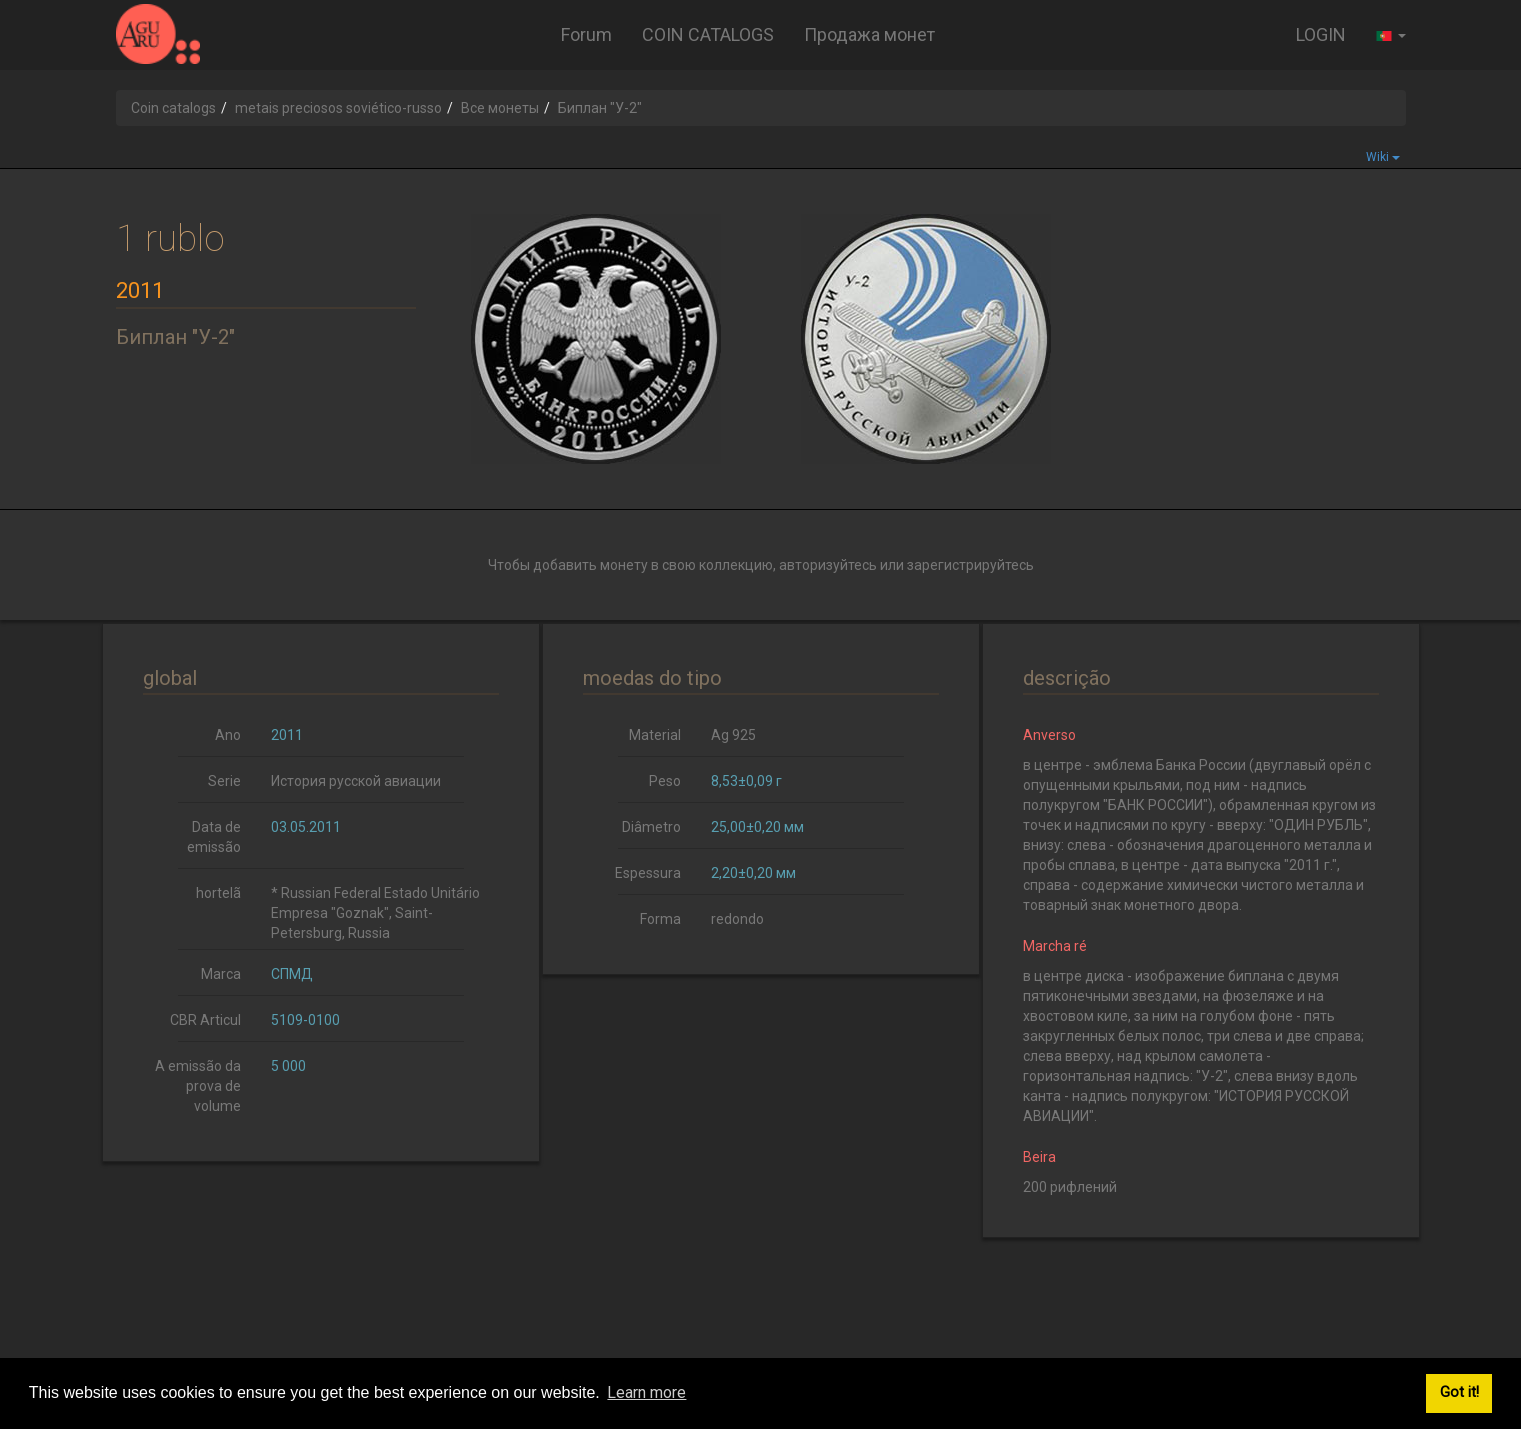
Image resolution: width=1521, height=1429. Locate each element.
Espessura (648, 873)
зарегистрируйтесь (970, 565)
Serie (224, 781)
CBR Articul (205, 1020)
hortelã (218, 893)
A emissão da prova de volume (198, 1086)
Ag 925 (733, 735)
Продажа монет (869, 34)
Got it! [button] (1459, 1392)
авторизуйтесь (828, 565)
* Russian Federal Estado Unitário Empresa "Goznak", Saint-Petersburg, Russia (375, 913)
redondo (737, 919)
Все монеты (500, 108)
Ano (228, 735)
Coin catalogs (173, 108)
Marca (221, 974)
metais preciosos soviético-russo (338, 108)
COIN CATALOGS (708, 34)
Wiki (1383, 157)
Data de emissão (214, 837)
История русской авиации (356, 781)
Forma (660, 919)
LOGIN (1321, 34)
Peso (665, 781)
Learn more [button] (646, 1392)
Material (655, 735)
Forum (586, 34)
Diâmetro (651, 827)
